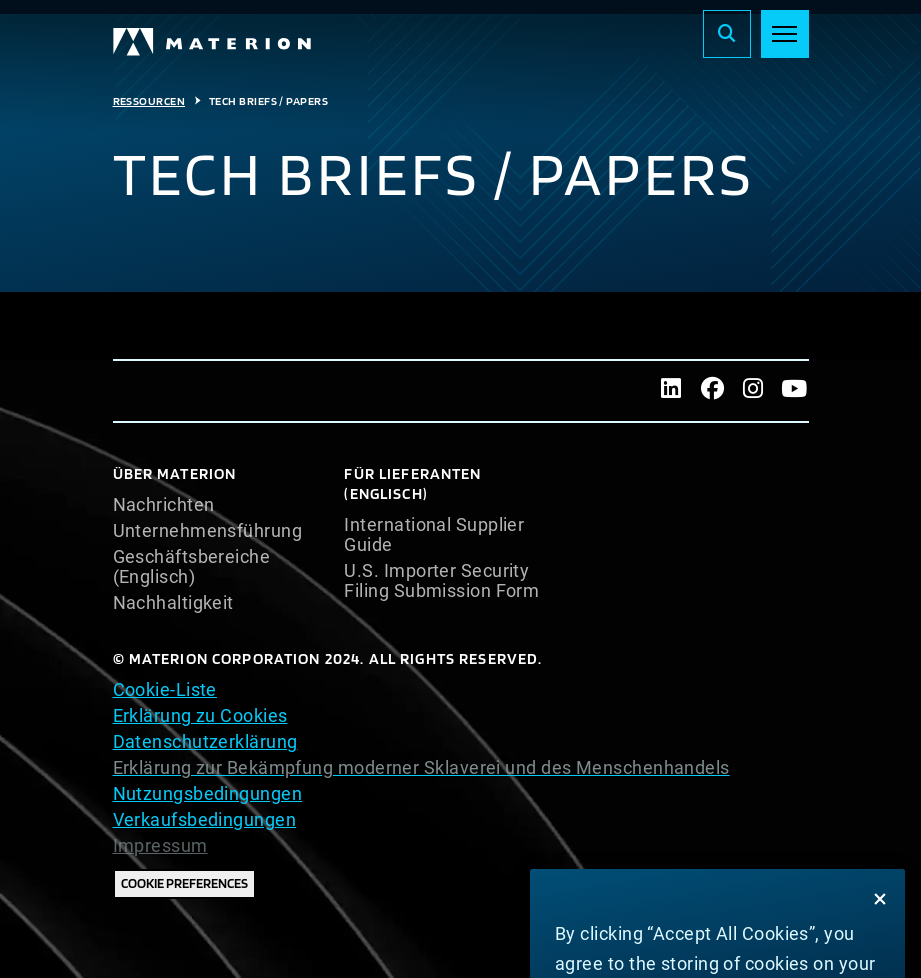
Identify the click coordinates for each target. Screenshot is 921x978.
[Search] (727, 34)
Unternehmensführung (208, 531)
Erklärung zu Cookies (200, 715)
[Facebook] (712, 391)
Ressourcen (149, 101)
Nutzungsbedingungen (208, 793)
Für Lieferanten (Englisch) (412, 483)
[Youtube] (794, 391)
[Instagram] (753, 391)
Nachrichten (164, 505)
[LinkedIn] (671, 391)
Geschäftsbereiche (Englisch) (192, 567)
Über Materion (175, 473)
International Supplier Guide (434, 535)
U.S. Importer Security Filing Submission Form (441, 581)
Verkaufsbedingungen (205, 819)
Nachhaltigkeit (173, 603)
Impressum (160, 846)
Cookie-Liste (165, 689)
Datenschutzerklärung (205, 741)
